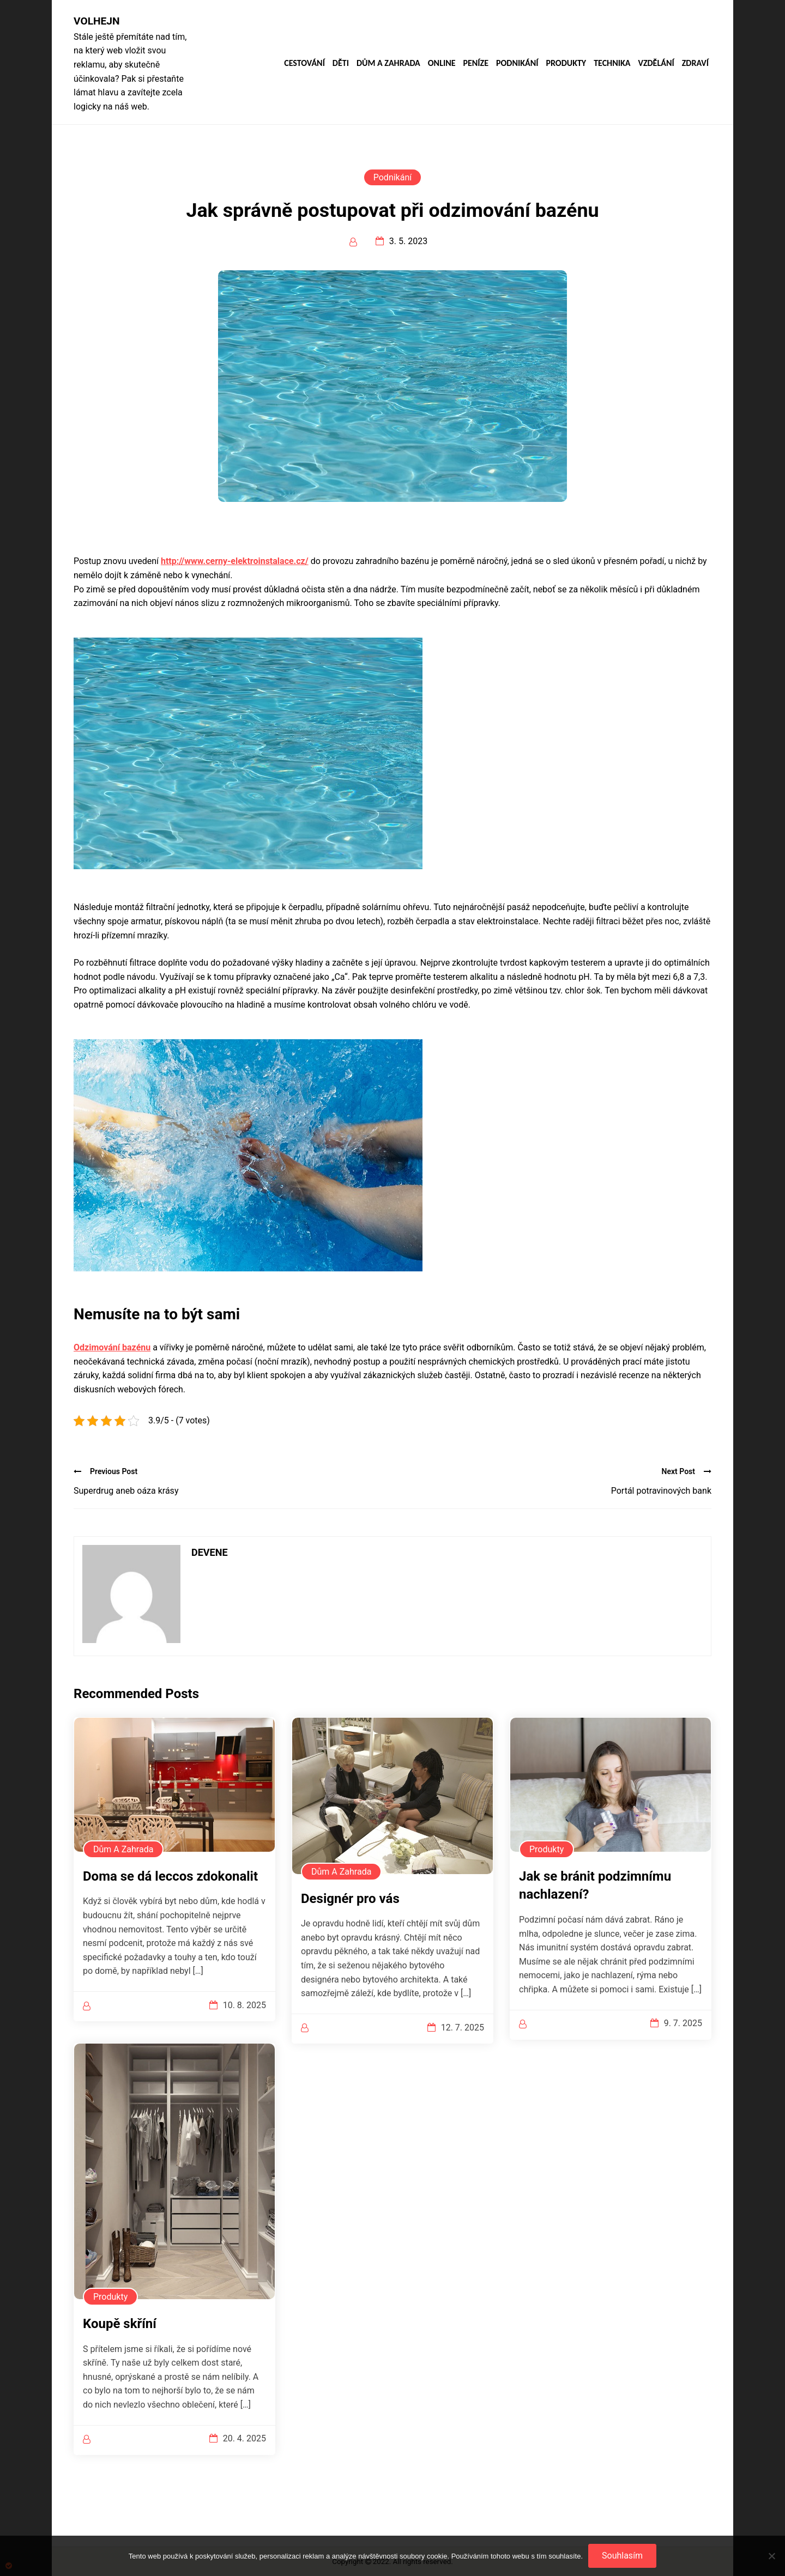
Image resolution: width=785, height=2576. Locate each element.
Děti (341, 63)
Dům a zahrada (388, 63)
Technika (612, 63)
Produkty (566, 63)
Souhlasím (622, 2555)
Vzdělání (656, 63)
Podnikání (517, 63)
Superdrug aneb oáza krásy (126, 1491)
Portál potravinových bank (661, 1491)
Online (442, 63)
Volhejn (97, 21)
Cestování (304, 63)
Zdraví (695, 63)
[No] (771, 2555)
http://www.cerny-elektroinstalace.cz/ (235, 561)
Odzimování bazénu (112, 1347)
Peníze (475, 63)
